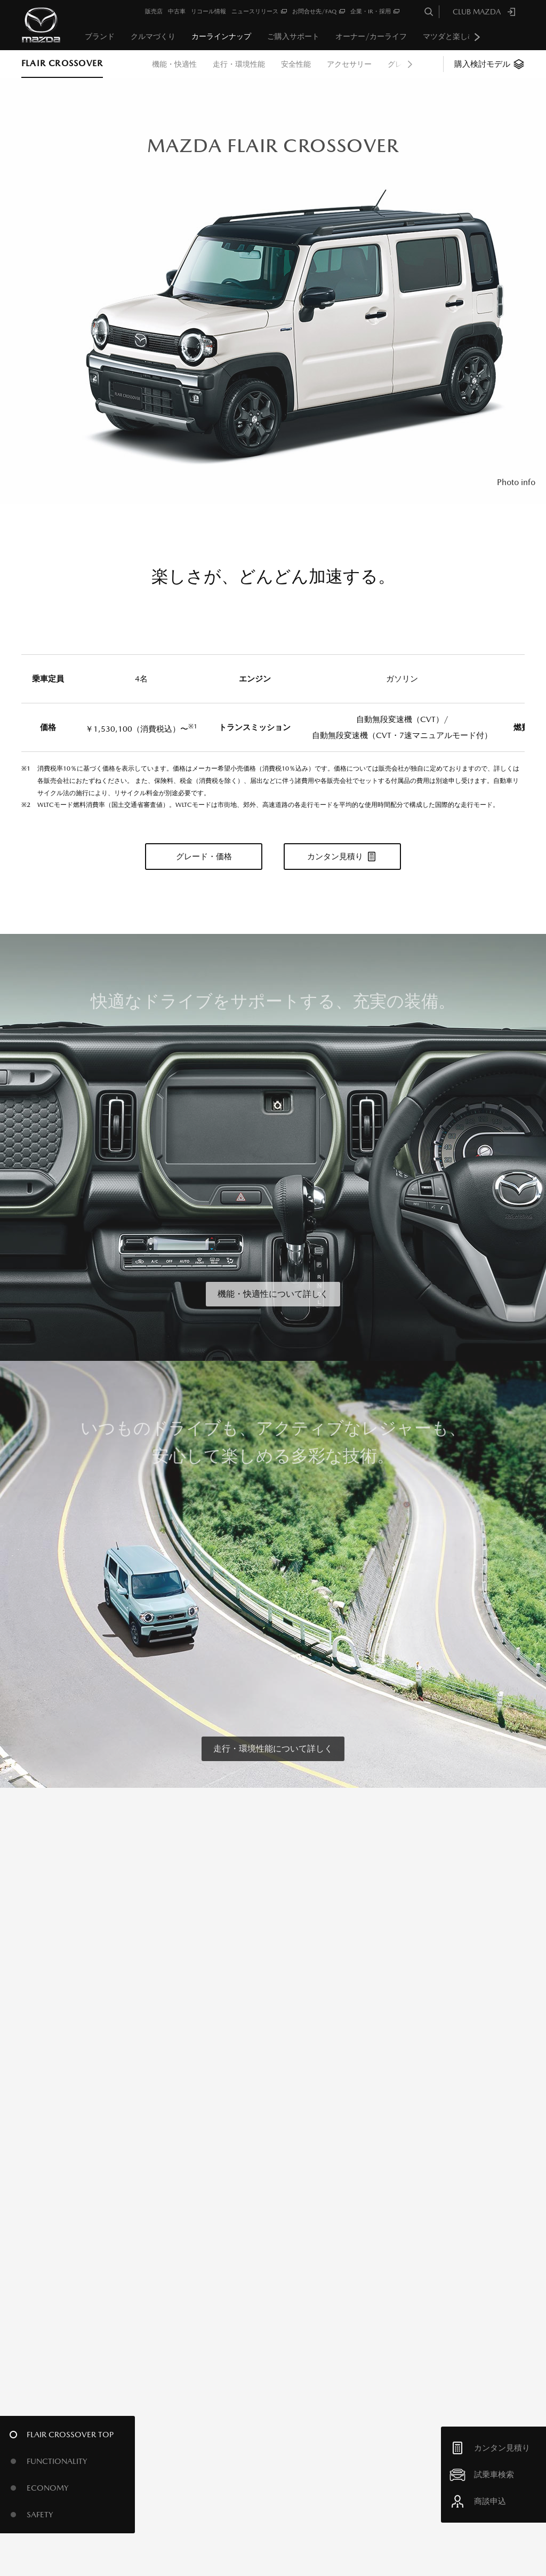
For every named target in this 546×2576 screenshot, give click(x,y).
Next (477, 36)
